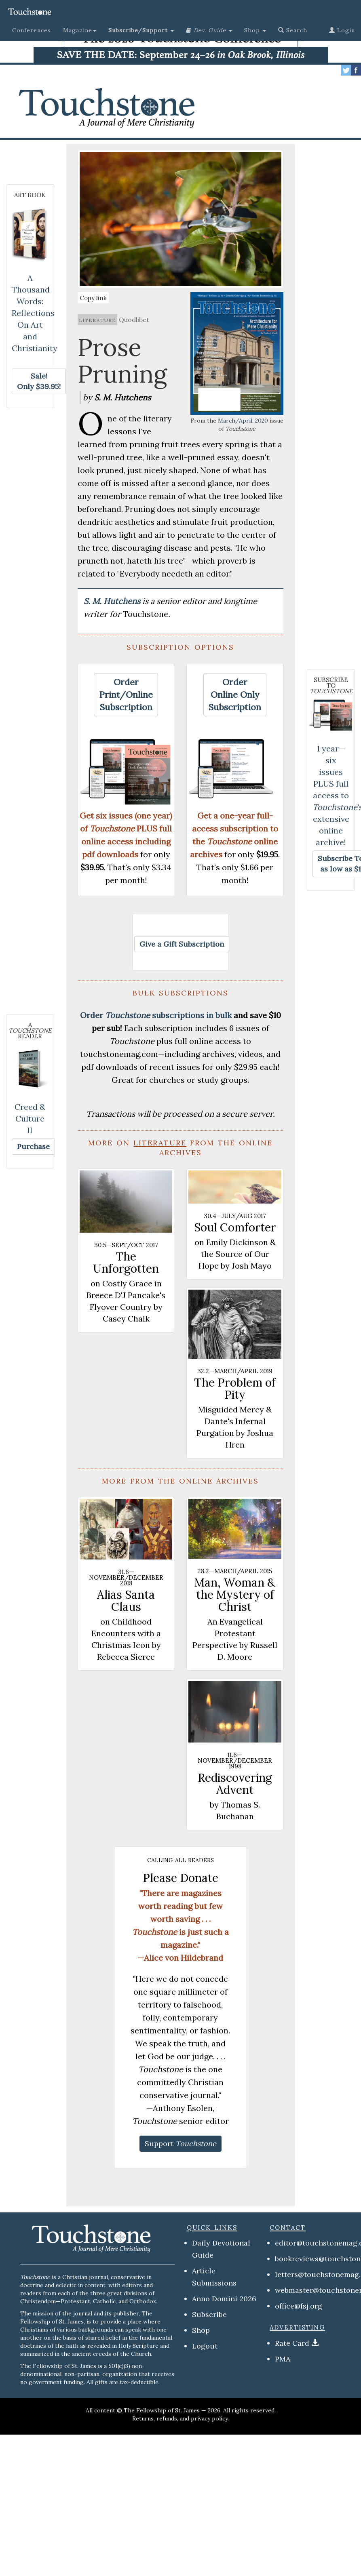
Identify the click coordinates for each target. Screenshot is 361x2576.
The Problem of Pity (235, 1388)
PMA (282, 2358)
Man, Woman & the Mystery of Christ (234, 1594)
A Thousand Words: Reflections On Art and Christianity (34, 313)
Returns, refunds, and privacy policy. (180, 2418)
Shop (201, 2330)
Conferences (31, 30)
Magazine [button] (79, 30)
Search (292, 30)
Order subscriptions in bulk (156, 1015)
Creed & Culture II (30, 1118)
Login (342, 30)
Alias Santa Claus (126, 1600)
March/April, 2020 (243, 420)
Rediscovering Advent (235, 1783)
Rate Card (292, 2343)
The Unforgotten (126, 1262)
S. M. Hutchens (113, 601)
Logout (204, 2346)
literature (97, 319)
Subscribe (209, 2314)
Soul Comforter (235, 1227)
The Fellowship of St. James (162, 2410)
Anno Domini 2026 (224, 2298)
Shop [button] (255, 30)
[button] (141, 30)
